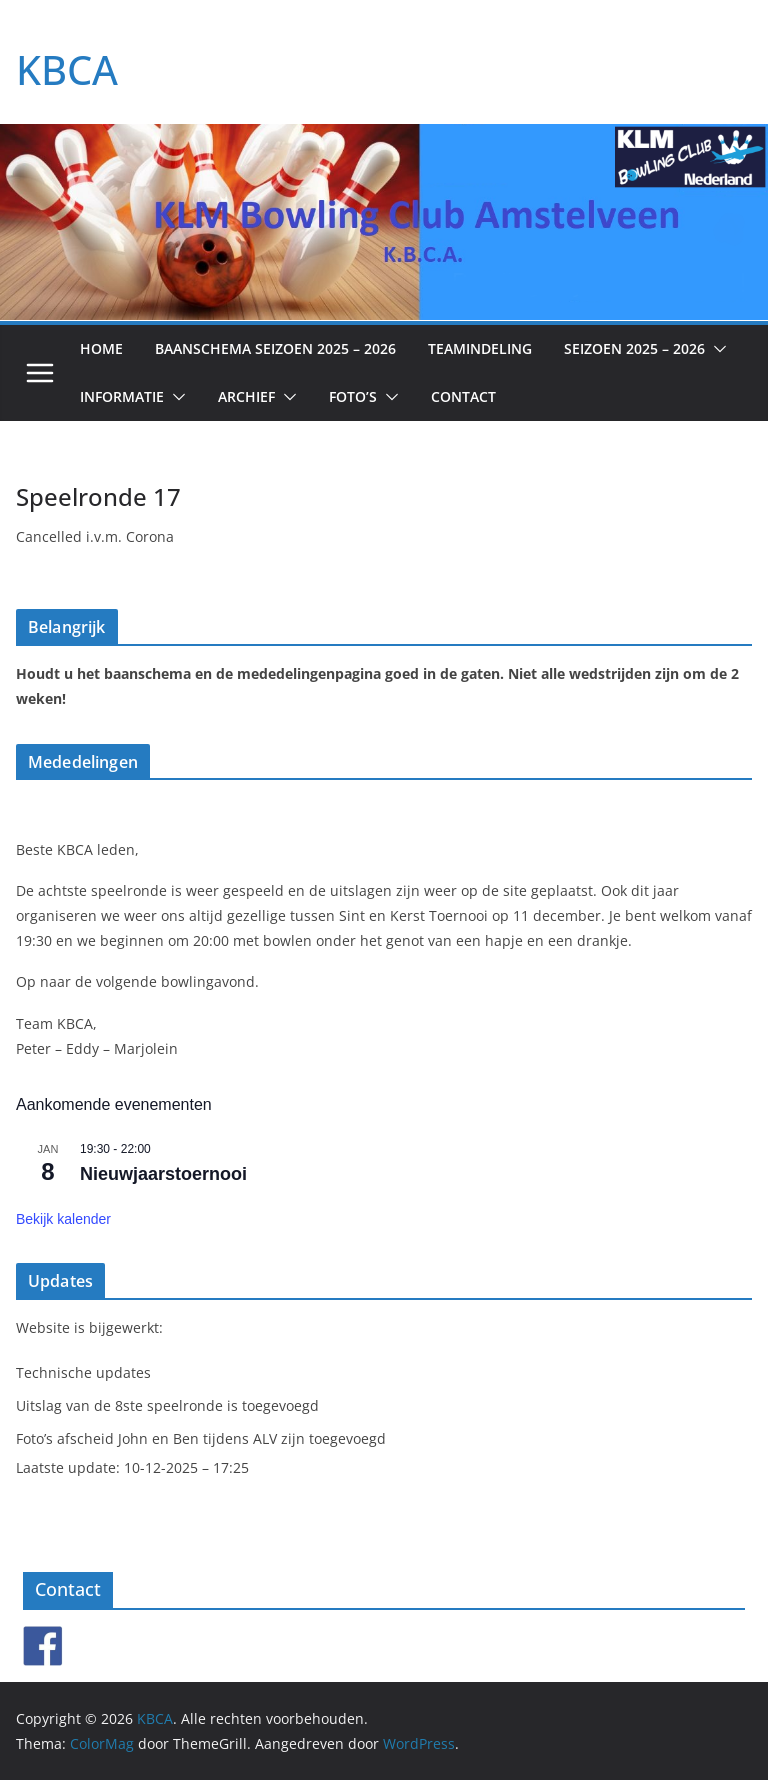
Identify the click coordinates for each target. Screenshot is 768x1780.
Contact (463, 396)
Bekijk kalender (63, 1219)
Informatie (122, 396)
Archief (246, 396)
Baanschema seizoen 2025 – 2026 (275, 348)
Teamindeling (480, 348)
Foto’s (353, 396)
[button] (716, 349)
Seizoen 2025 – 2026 (634, 348)
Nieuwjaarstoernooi (163, 1174)
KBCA (67, 69)
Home (101, 348)
